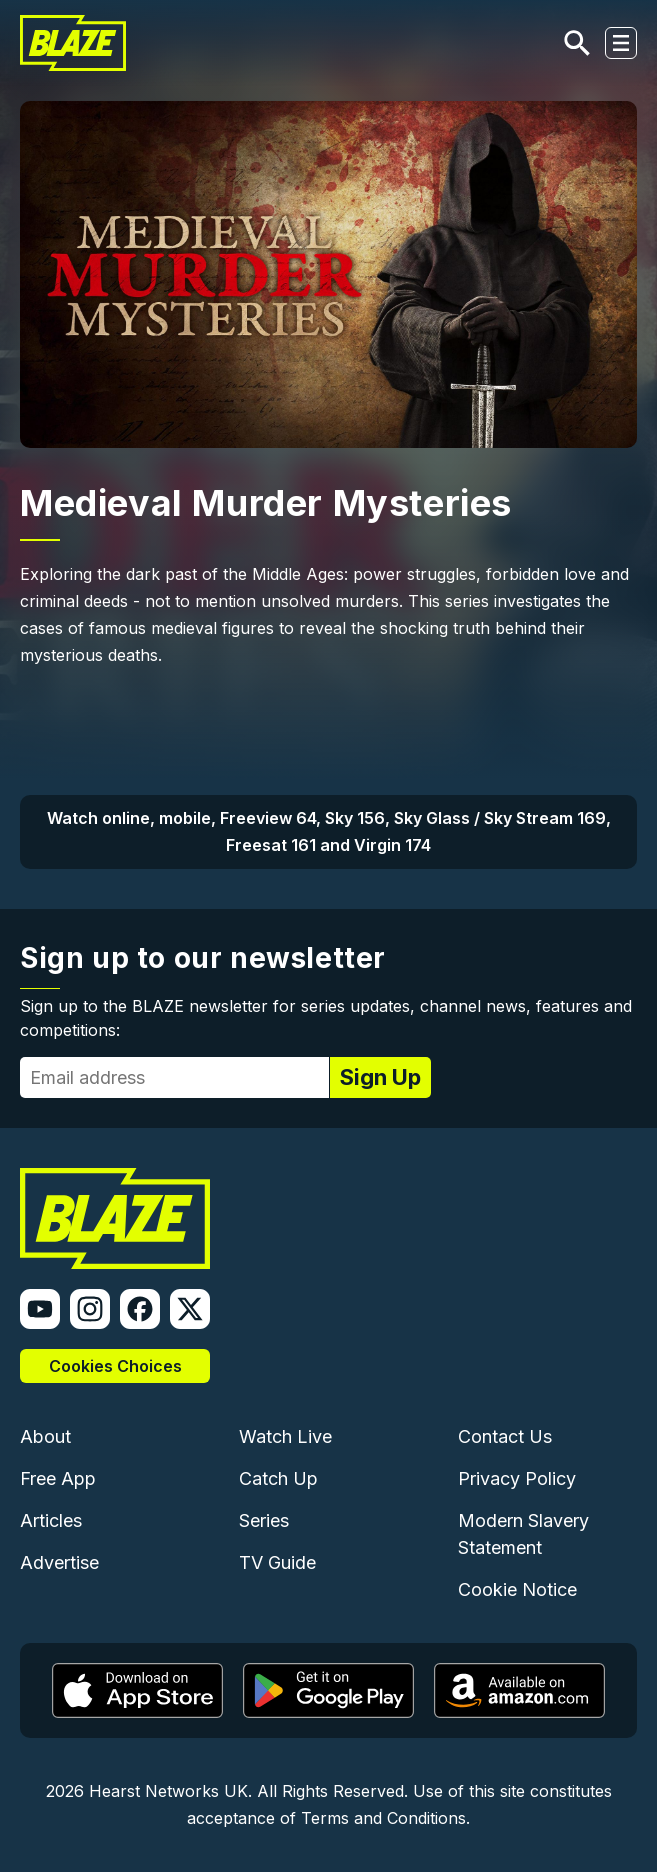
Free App (58, 1478)
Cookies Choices (115, 1366)
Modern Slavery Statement (523, 1534)
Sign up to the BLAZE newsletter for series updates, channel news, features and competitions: (326, 1018)
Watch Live (285, 1436)
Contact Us (505, 1436)
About (45, 1436)
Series (264, 1520)
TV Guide (277, 1562)
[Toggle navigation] (621, 43)
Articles (51, 1520)
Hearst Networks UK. (170, 1791)
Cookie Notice (517, 1589)
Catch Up (278, 1478)
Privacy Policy (517, 1478)
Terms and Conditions (383, 1818)
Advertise (59, 1562)
